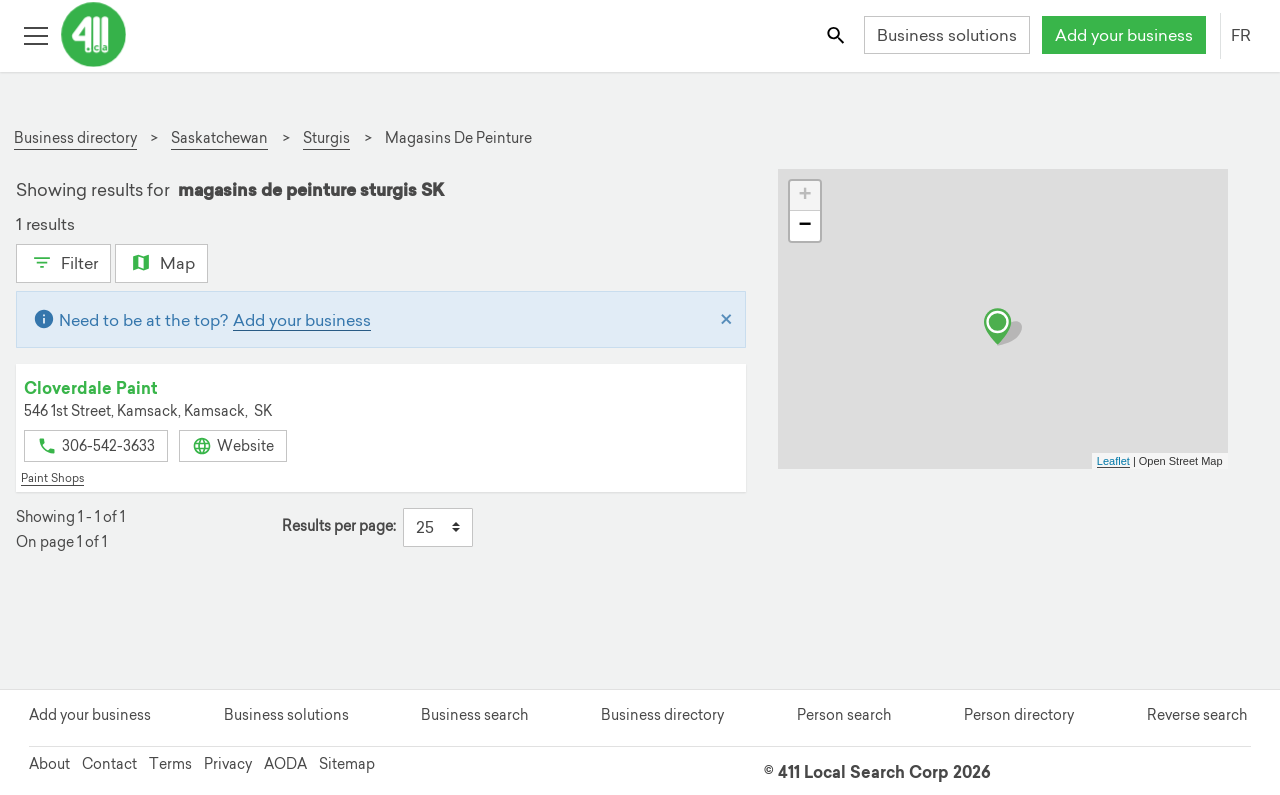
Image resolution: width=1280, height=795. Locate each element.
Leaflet (1113, 461)
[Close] (726, 320)
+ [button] (804, 196)
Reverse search (1197, 715)
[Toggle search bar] (837, 34)
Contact (109, 764)
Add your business (1124, 35)
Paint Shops (52, 478)
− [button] (804, 226)
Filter (63, 261)
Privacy (228, 764)
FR (1241, 35)
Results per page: (339, 526)
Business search (474, 715)
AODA (285, 764)
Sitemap (347, 764)
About (49, 764)
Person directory (1019, 715)
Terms (170, 764)
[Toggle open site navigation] (35, 34)
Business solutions (947, 35)
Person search (844, 715)
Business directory (662, 715)
